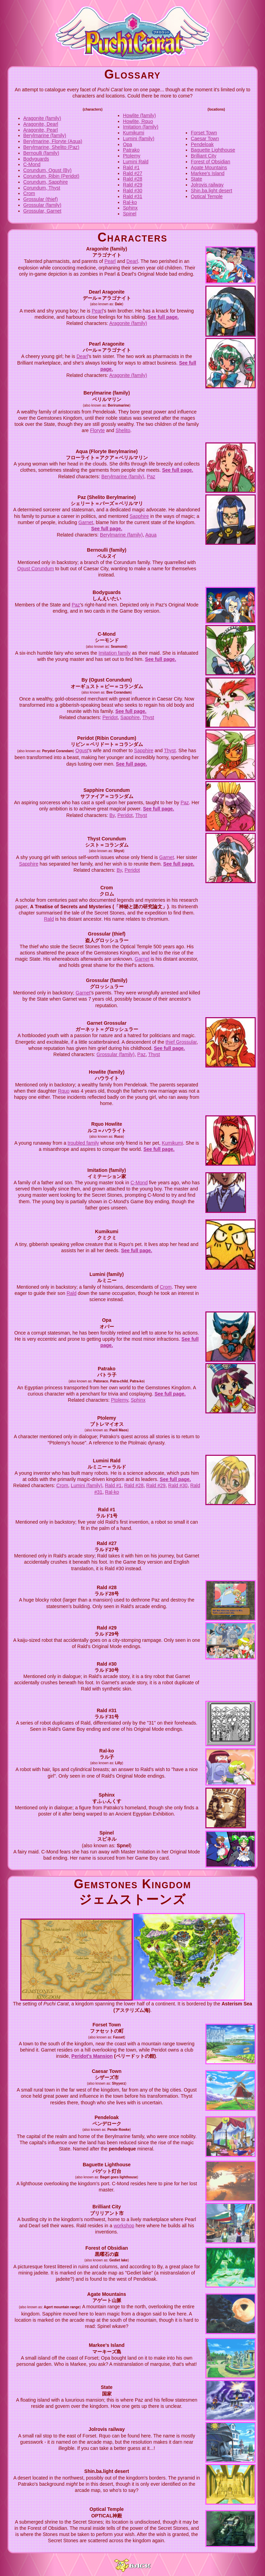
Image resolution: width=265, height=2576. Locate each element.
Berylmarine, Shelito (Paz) (51, 147)
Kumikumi (133, 132)
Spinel (129, 213)
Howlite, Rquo (138, 121)
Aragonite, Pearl (40, 130)
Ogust (81, 750)
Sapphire (139, 516)
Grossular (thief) (40, 199)
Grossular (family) (42, 205)
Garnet (85, 522)
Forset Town (204, 132)
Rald (49, 919)
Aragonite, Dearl (40, 124)
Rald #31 (132, 196)
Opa (127, 144)
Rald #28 (132, 179)
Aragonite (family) (42, 118)
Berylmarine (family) (44, 135)
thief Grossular (180, 1042)
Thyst (148, 717)
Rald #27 (132, 173)
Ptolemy (132, 156)
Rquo (63, 1091)
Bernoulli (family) (41, 153)
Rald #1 (131, 167)
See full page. (163, 317)
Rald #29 (132, 184)
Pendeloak (202, 144)
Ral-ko (130, 202)
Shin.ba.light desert (211, 190)
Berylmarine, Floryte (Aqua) (52, 141)
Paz (151, 476)
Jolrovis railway (207, 184)
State (196, 179)
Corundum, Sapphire (45, 182)
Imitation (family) (141, 127)
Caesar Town (205, 138)
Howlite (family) (139, 115)
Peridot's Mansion (92, 2056)
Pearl (110, 261)
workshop (124, 2225)
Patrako (131, 150)
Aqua (151, 535)
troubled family (83, 1143)
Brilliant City (203, 156)
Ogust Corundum (35, 568)
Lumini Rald (136, 161)
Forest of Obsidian (210, 161)
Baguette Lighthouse (213, 150)
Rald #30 (132, 190)
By (112, 815)
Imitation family (115, 653)
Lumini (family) (138, 138)
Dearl (132, 261)
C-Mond (32, 164)
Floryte (97, 430)
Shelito (122, 430)
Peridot (110, 717)
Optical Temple (207, 196)
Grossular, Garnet (42, 211)
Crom (29, 193)
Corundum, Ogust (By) (47, 170)
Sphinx (130, 208)
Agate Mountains (209, 167)
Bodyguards (36, 159)
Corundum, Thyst (41, 188)
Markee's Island (208, 173)
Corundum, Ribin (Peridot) (51, 176)
